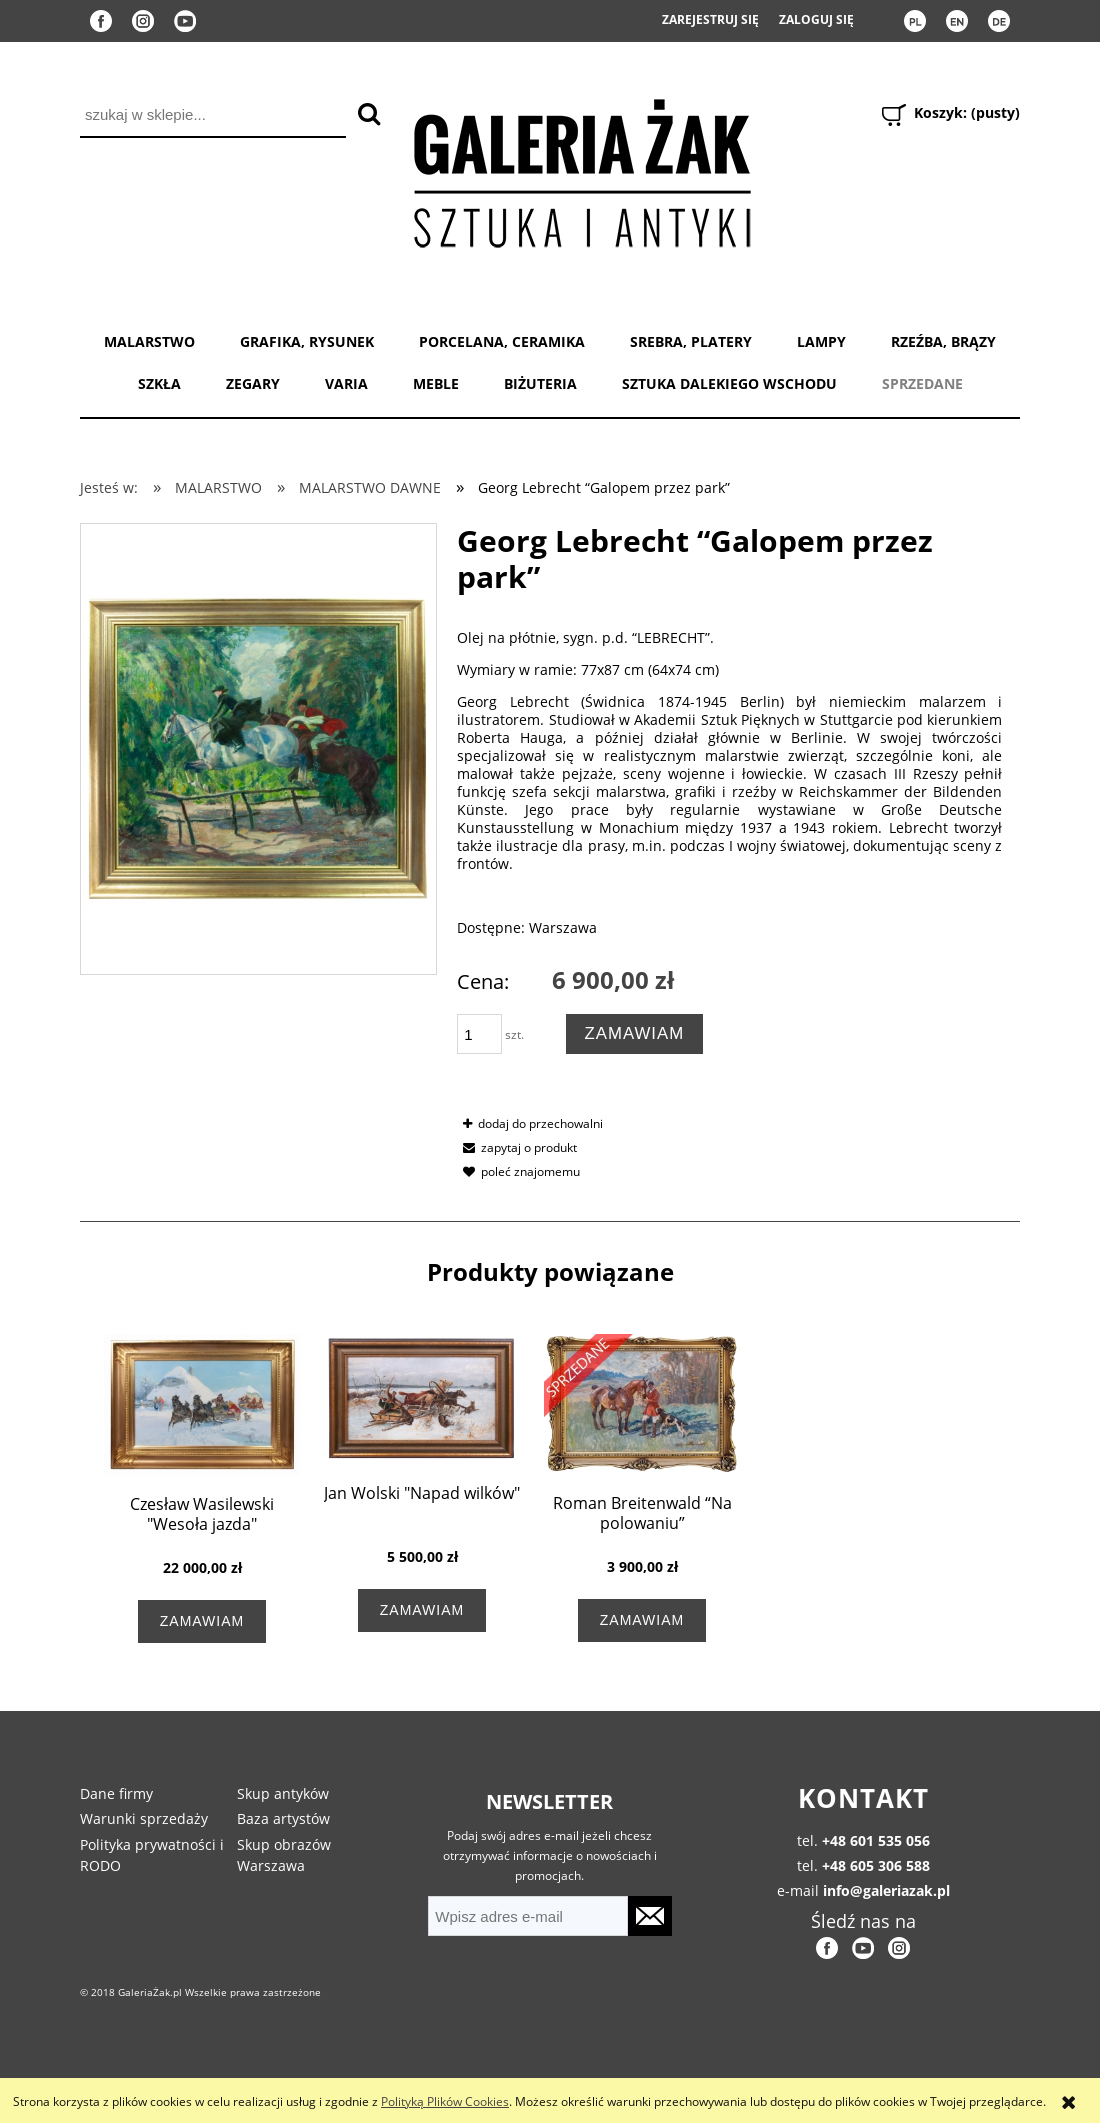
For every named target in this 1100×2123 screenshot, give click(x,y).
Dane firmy (116, 1793)
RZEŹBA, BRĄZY (943, 341)
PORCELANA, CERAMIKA (502, 341)
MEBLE (436, 383)
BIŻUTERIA (540, 383)
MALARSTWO (149, 341)
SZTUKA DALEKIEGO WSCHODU (729, 383)
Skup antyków (283, 1793)
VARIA (346, 383)
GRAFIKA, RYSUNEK (307, 341)
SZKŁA (159, 383)
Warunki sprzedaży (144, 1818)
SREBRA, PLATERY (691, 341)
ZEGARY (253, 383)
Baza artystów (283, 1818)
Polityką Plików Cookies (445, 2101)
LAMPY (821, 341)
